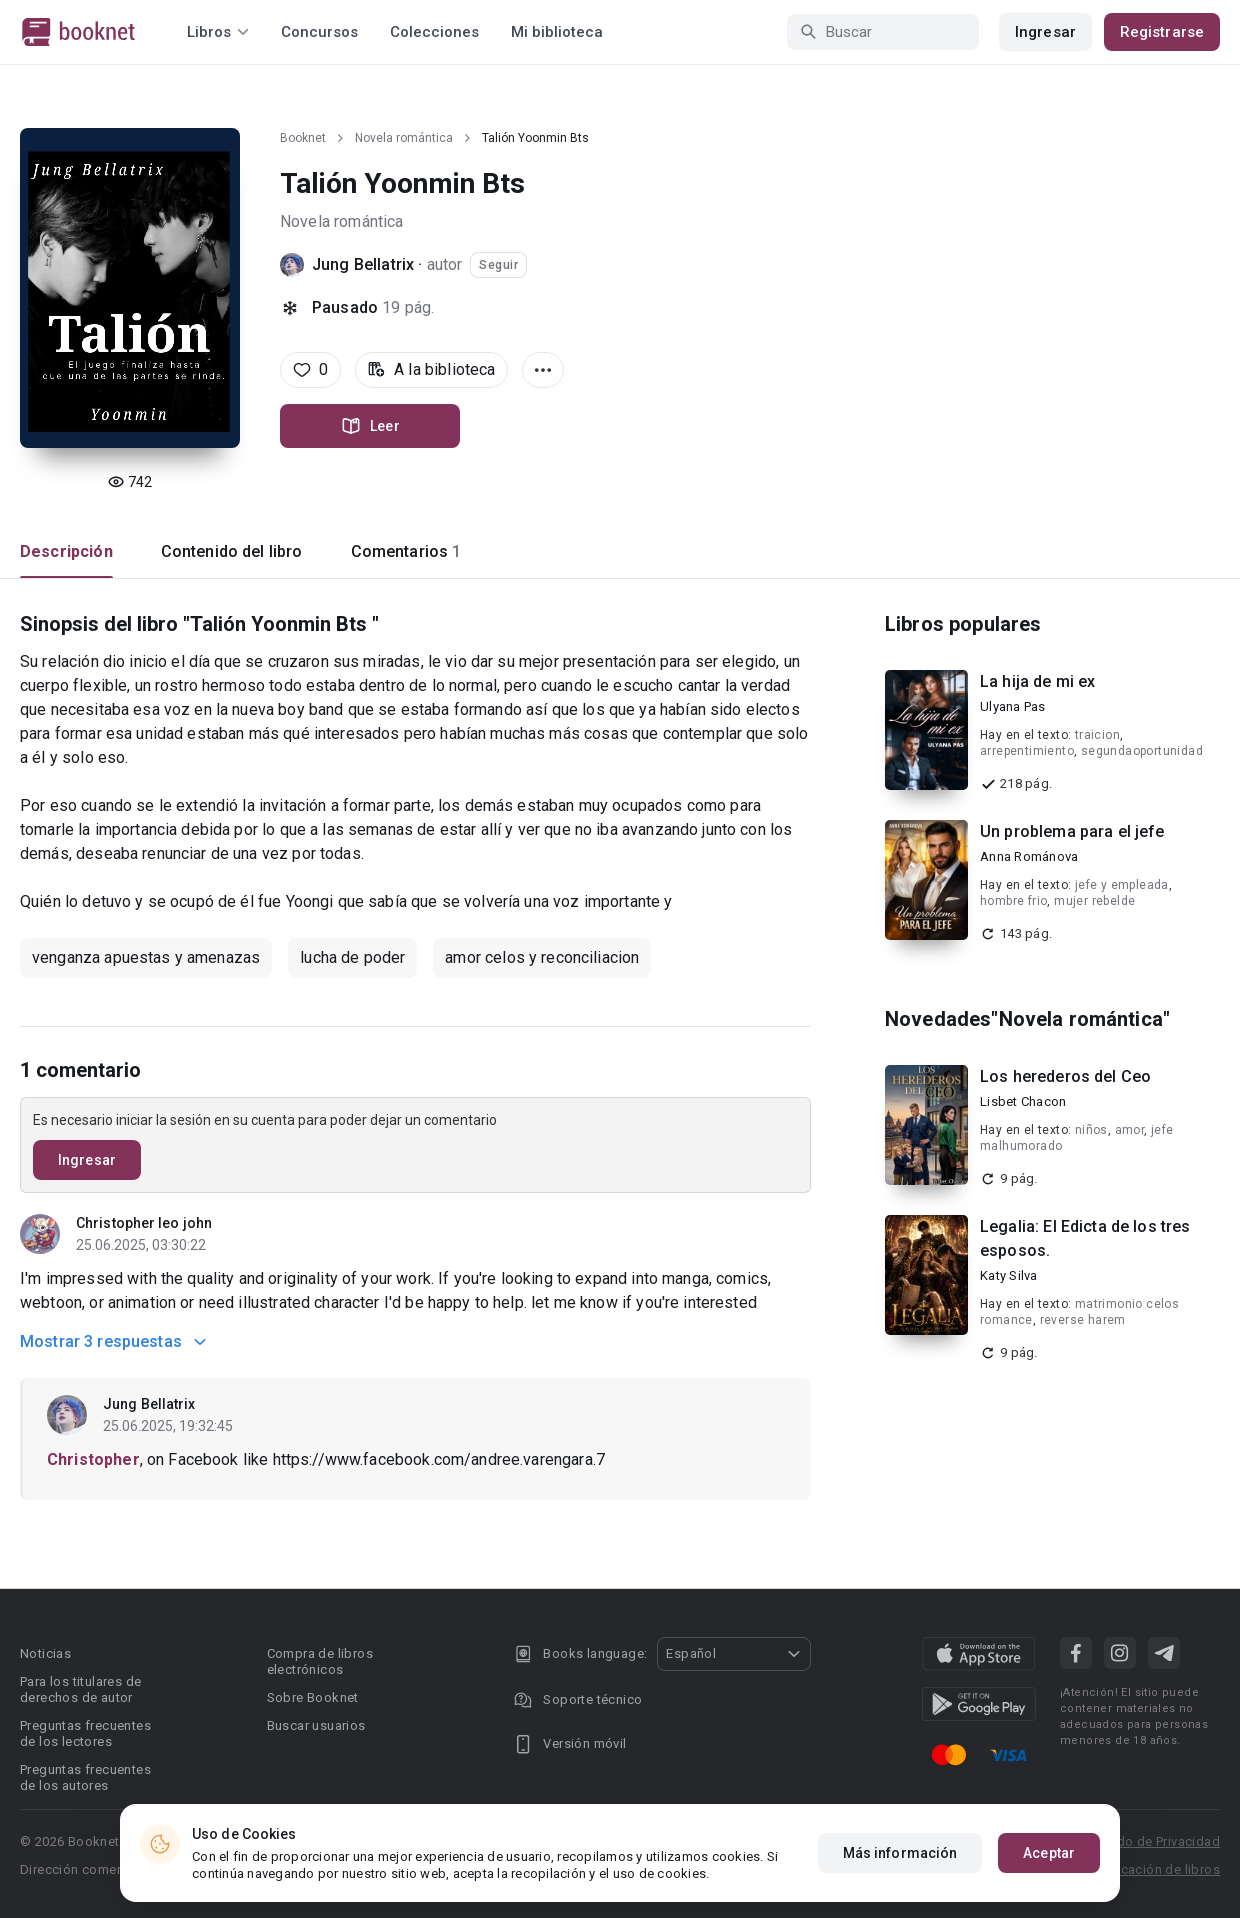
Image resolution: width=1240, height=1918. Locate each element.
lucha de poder (352, 957)
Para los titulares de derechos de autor (80, 1689)
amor (1130, 1130)
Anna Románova (1029, 856)
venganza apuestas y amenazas (146, 957)
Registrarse (1162, 32)
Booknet (303, 138)
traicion (1097, 735)
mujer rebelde (1094, 901)
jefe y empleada (1122, 885)
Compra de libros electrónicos (320, 1661)
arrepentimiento (1027, 751)
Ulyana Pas (1013, 706)
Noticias (45, 1653)
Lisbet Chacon (1023, 1101)
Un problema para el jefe (1072, 831)
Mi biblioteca (557, 32)
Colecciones (434, 32)
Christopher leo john (144, 1223)
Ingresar (1045, 32)
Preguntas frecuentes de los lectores (85, 1733)
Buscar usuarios (316, 1725)
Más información (900, 1853)
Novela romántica (404, 138)
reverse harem (1083, 1320)
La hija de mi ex (1037, 681)
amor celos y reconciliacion (542, 957)
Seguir (498, 265)
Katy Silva (1009, 1275)
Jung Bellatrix (365, 264)
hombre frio (1013, 901)
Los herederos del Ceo (1065, 1076)
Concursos (319, 32)
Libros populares (963, 624)
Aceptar (1049, 1853)
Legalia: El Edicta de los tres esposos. (1085, 1238)
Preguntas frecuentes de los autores (85, 1777)
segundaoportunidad (1142, 751)
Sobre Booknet (313, 1697)
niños (1091, 1130)
